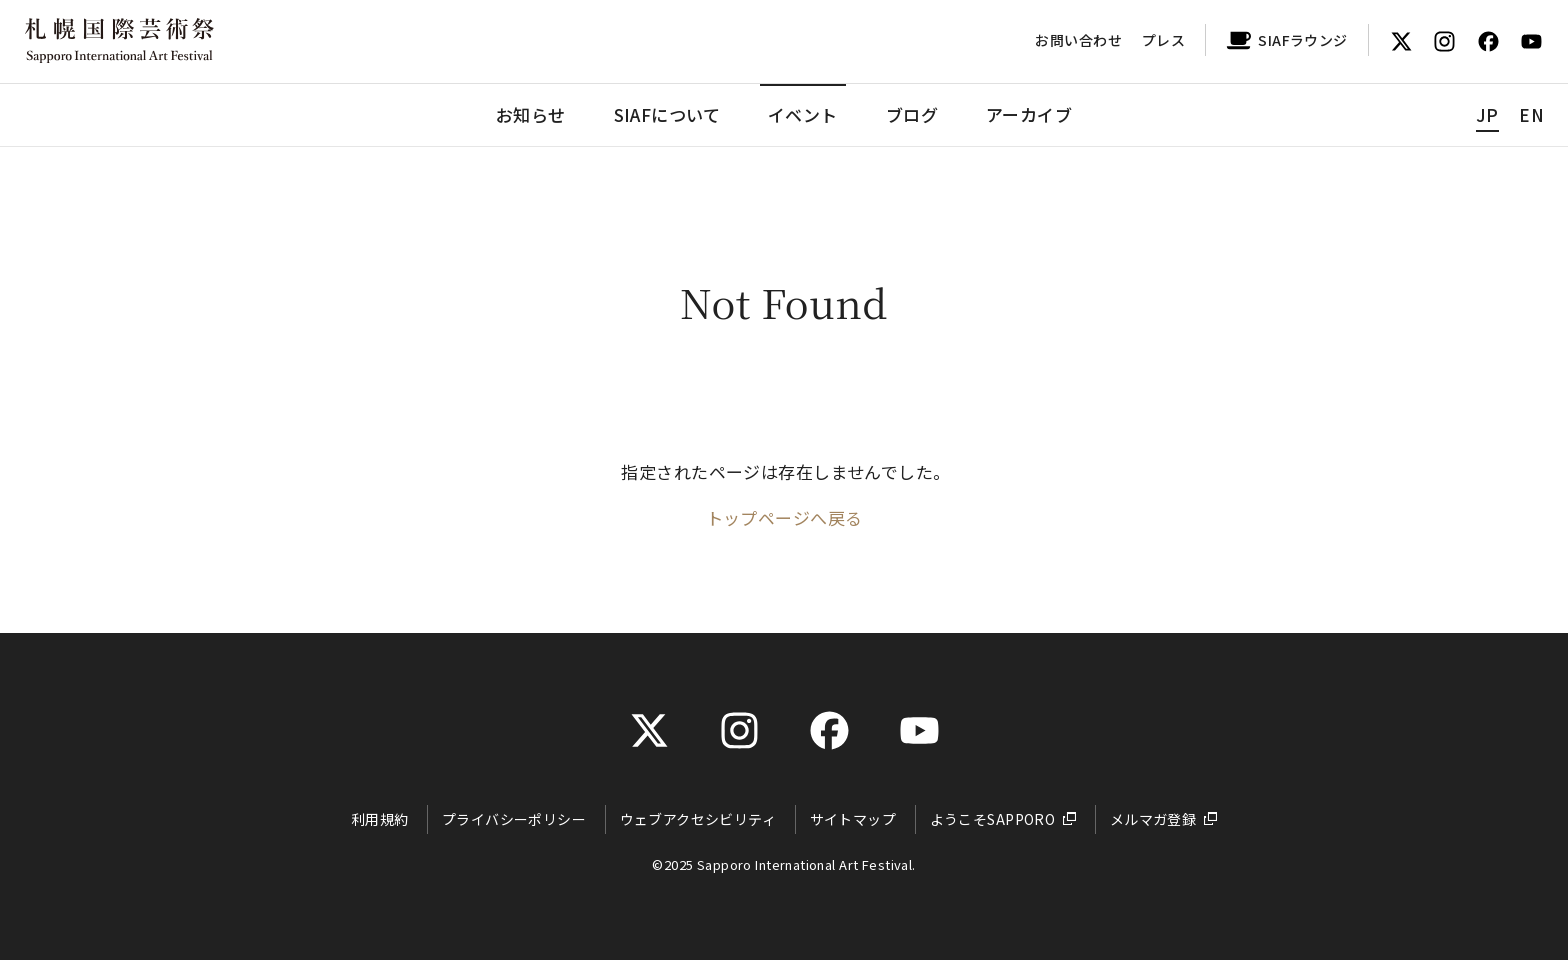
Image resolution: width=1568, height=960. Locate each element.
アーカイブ (1029, 114)
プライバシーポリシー (514, 819)
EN (1531, 114)
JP (1487, 114)
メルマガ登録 (1153, 819)
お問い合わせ (1078, 40)
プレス (1163, 40)
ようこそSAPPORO (993, 819)
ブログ (912, 114)
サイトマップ (853, 819)
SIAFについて (667, 114)
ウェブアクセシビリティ (698, 819)
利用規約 (380, 819)
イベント (803, 114)
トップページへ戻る (784, 517)
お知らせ (531, 114)
